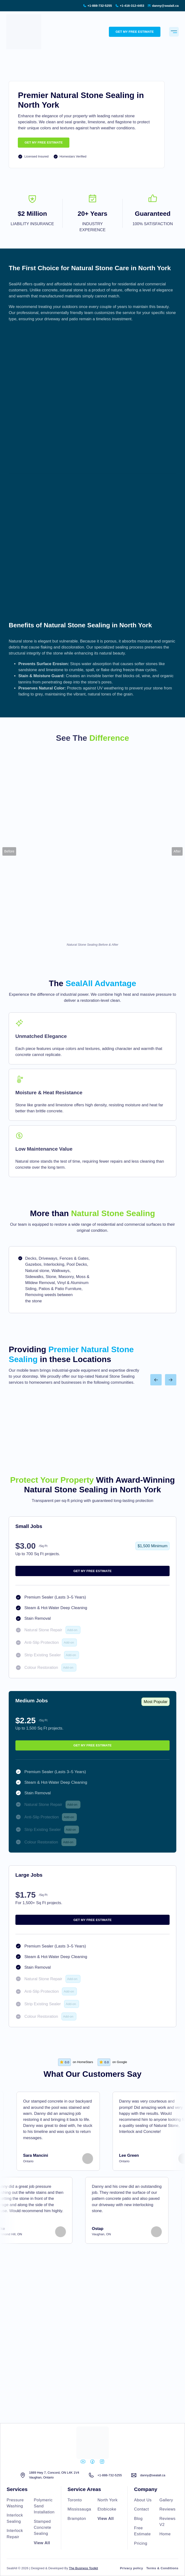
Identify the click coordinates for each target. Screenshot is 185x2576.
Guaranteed (153, 214)
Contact (141, 2509)
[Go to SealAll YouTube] (82, 2462)
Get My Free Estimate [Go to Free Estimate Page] (44, 144)
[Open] (174, 32)
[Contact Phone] (97, 5)
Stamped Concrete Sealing (42, 2527)
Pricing (140, 2543)
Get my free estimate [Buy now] (92, 1572)
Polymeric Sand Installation (44, 2506)
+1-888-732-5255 (109, 2475)
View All (42, 2543)
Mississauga (79, 2509)
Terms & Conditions (162, 2568)
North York (108, 2500)
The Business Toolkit (83, 2568)
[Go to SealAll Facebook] (92, 2462)
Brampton (76, 2518)
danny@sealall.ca (152, 2475)
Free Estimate (142, 2531)
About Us (143, 2500)
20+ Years (92, 214)
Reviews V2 (167, 2521)
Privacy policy (131, 2568)
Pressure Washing (15, 2503)
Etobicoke (107, 2509)
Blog (138, 2518)
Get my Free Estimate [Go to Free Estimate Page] (134, 32)
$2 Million (32, 214)
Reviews (167, 2509)
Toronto (74, 2500)
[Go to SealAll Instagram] (102, 2462)
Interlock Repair (15, 2534)
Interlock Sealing (15, 2518)
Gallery (166, 2500)
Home (165, 2534)
